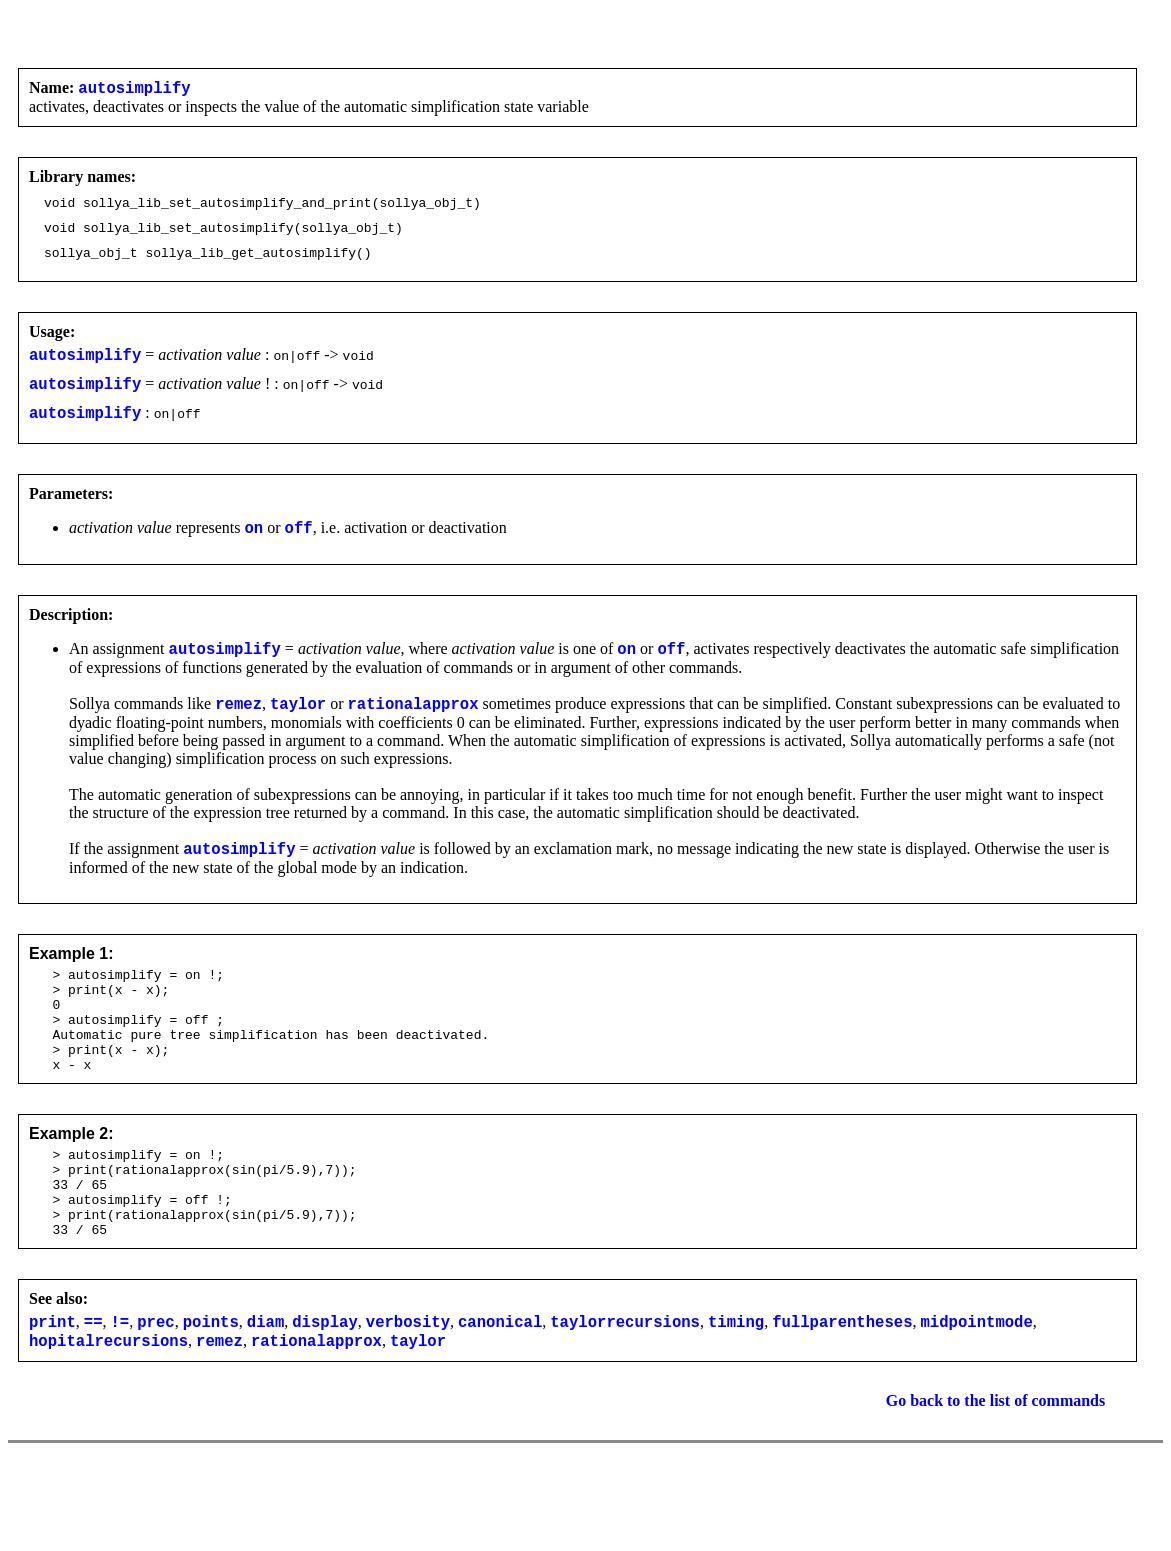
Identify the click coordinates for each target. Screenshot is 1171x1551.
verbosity (408, 1396)
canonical (500, 1396)
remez (238, 733)
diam (265, 1396)
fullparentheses (842, 1396)
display (325, 1396)
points (211, 1396)
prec (155, 1396)
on (254, 551)
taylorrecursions (625, 1396)
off (299, 551)
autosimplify (134, 90)
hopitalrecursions (108, 1418)
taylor (298, 733)
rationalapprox (412, 733)
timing (736, 1396)
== (93, 1396)
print (52, 1396)
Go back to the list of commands (996, 1478)
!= (120, 1396)
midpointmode (976, 1396)
